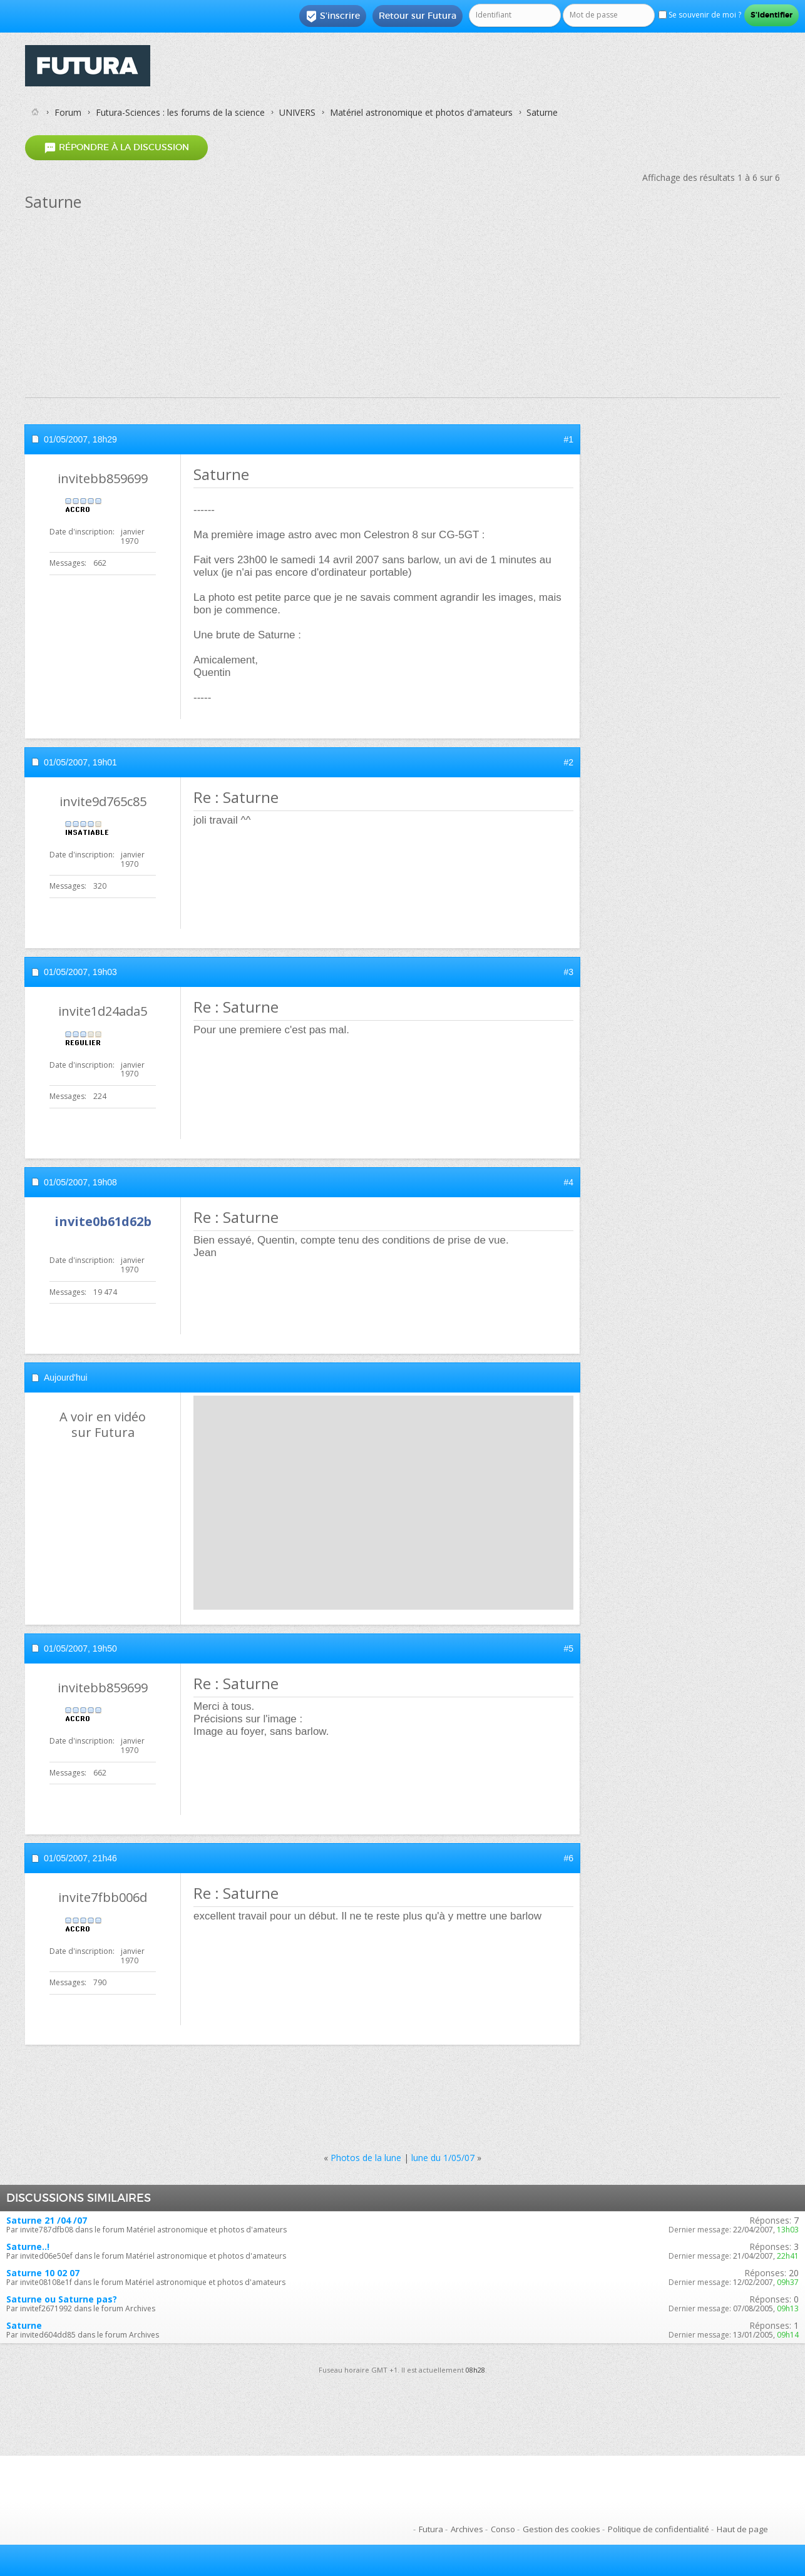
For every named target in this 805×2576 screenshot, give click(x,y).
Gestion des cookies (561, 2529)
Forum (67, 112)
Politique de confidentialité (658, 2529)
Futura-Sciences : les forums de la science (180, 112)
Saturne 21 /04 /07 (46, 2220)
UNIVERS (297, 112)
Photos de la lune (366, 2158)
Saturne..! (27, 2246)
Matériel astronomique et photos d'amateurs (421, 112)
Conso (503, 2529)
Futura (431, 2529)
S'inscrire (332, 16)
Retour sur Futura (417, 15)
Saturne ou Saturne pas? (61, 2299)
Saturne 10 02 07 (42, 2273)
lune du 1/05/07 (442, 2158)
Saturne (24, 2325)
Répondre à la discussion (116, 147)
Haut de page (742, 2529)
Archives (467, 2529)
